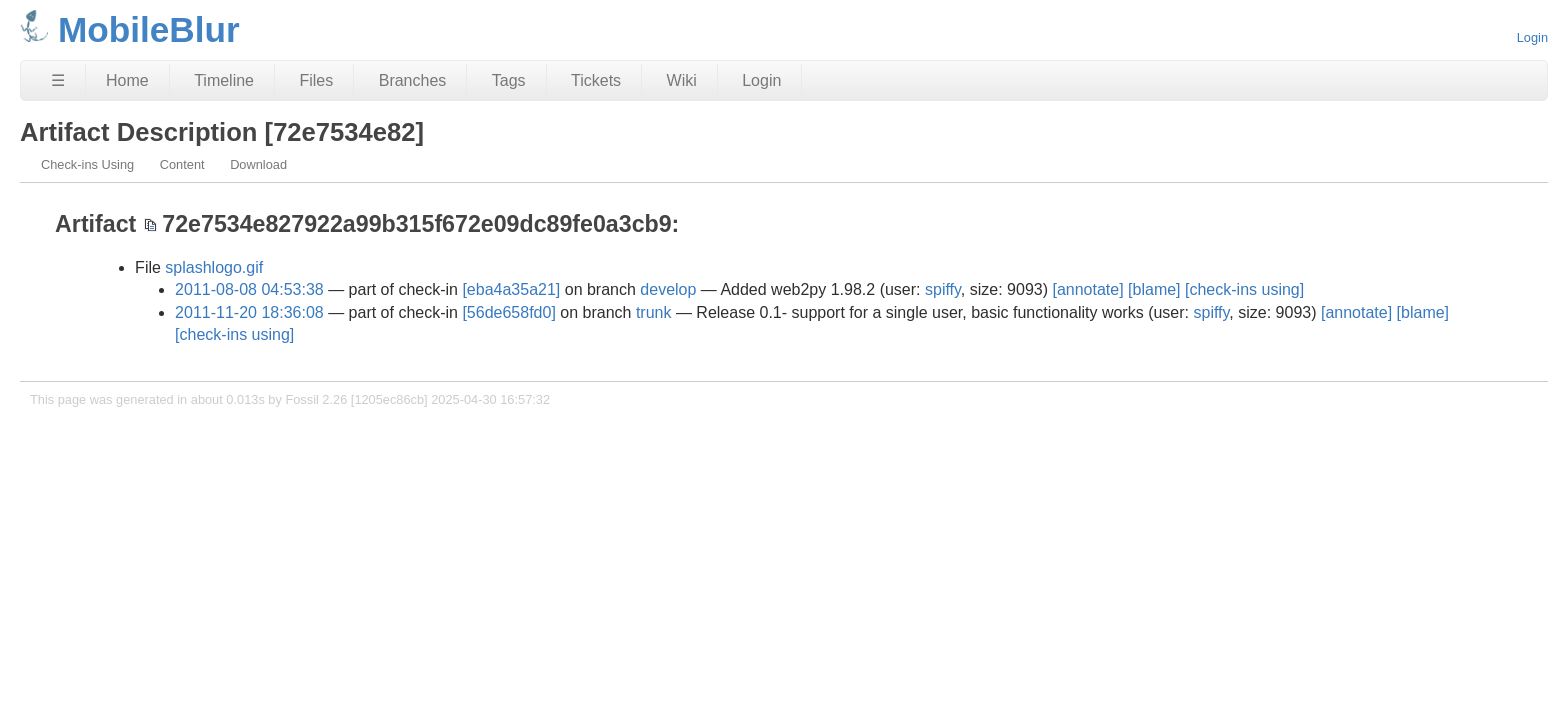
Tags (509, 80)
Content (182, 164)
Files (316, 80)
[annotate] (1087, 289)
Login (1532, 37)
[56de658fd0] (508, 312)
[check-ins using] (1244, 289)
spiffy (943, 289)
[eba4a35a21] (511, 289)
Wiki (682, 80)
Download (258, 164)
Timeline (224, 80)
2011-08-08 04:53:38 (249, 289)
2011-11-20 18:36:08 (249, 312)
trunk (654, 312)
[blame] (1154, 289)
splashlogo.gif (214, 267)
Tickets (596, 80)
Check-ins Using (87, 164)
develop (668, 289)
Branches (413, 80)
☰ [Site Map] (58, 80)
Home (127, 80)
